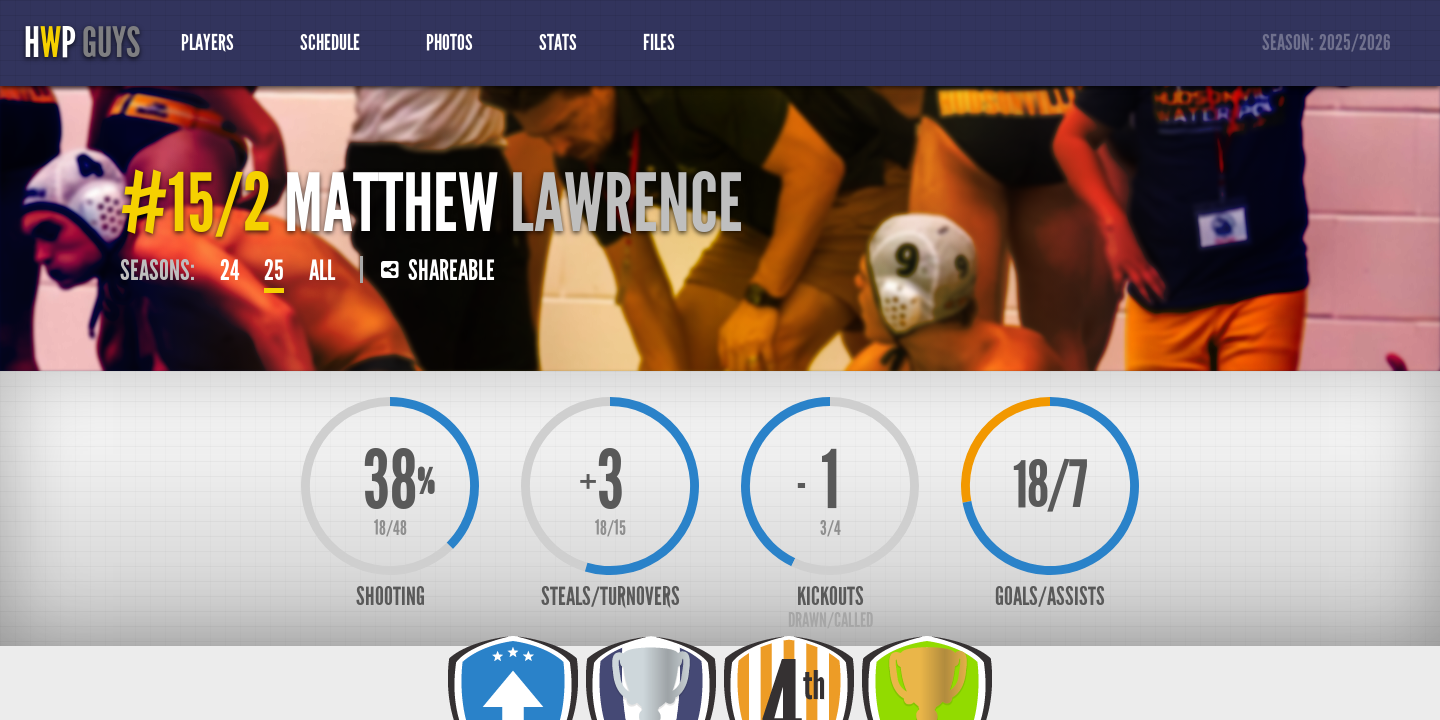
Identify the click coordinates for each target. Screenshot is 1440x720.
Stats (558, 43)
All (322, 271)
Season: (1327, 43)
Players (207, 43)
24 (229, 271)
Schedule (330, 43)
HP (82, 43)
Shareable (438, 271)
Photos (449, 43)
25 (274, 271)
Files (659, 43)
